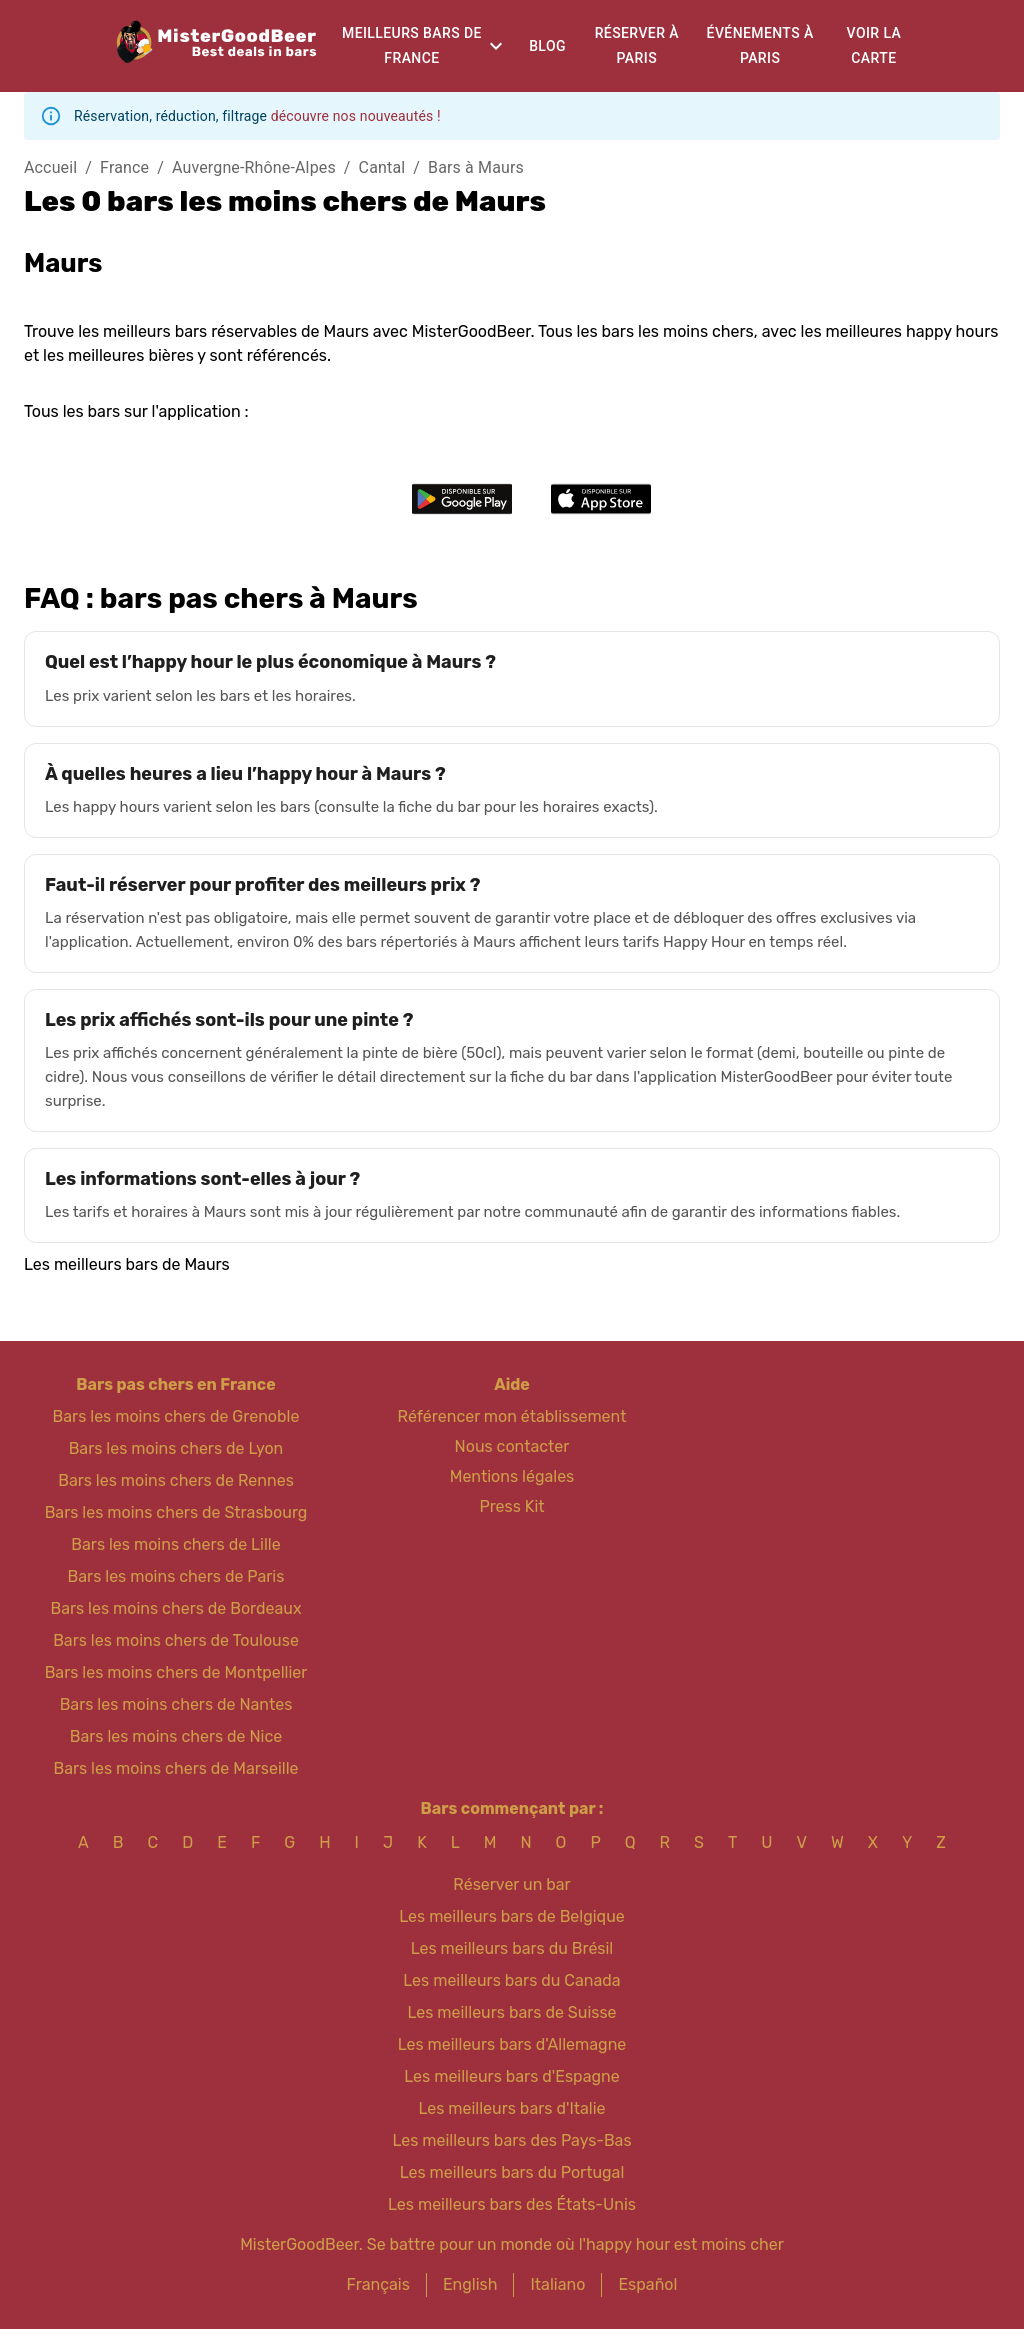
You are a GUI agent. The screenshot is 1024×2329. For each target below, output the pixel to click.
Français (378, 2284)
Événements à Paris (760, 45)
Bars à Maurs (476, 167)
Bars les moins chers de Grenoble (176, 1416)
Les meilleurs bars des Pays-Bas (511, 2140)
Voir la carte (874, 45)
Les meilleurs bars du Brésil (512, 1948)
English (470, 2284)
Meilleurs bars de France (412, 45)
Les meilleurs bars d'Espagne (511, 2076)
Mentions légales (512, 1476)
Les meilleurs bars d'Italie (511, 2108)
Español (647, 2284)
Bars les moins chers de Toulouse (176, 1640)
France (124, 167)
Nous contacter (512, 1446)
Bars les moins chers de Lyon (176, 1448)
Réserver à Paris (637, 45)
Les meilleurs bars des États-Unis (512, 2204)
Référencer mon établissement (512, 1416)
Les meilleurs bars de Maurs (127, 1264)
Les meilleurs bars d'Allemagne (512, 2044)
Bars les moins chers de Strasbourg (176, 1512)
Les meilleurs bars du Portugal (512, 2172)
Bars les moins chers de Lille (175, 1544)
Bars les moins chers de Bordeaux (175, 1608)
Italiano (557, 2284)
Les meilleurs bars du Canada (511, 1980)
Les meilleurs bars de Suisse (511, 2012)
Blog (547, 46)
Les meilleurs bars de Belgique (511, 1916)
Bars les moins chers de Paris (176, 1576)
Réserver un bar (511, 1884)
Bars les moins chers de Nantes (176, 1704)
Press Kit (511, 1506)
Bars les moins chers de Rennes (176, 1480)
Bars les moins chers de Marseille (175, 1768)
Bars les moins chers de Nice (176, 1736)
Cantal (382, 167)
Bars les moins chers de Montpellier (176, 1672)
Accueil (50, 167)
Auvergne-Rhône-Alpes (254, 167)
